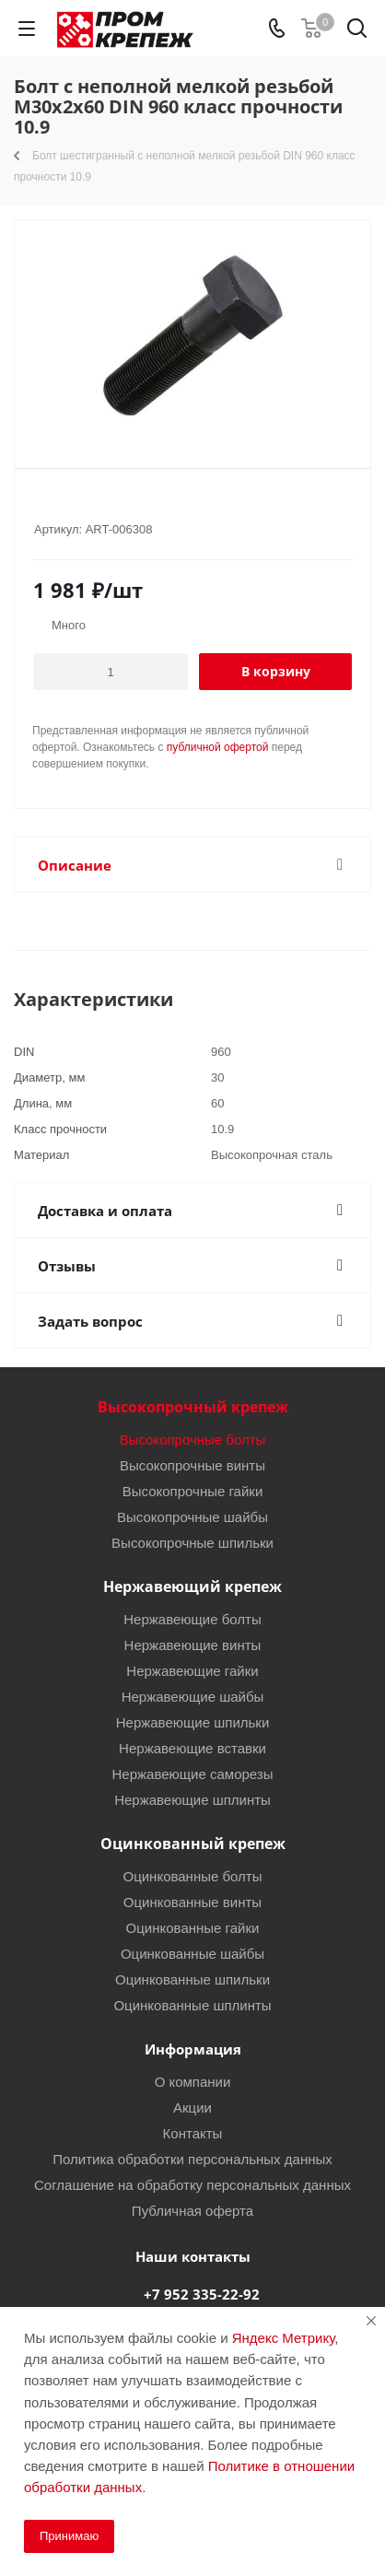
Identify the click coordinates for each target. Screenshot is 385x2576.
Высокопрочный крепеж (193, 1407)
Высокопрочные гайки (192, 1490)
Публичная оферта (192, 2210)
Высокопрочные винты (192, 1465)
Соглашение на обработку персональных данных (192, 2184)
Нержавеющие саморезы (192, 1773)
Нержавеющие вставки (192, 1748)
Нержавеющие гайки (192, 1670)
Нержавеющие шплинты (192, 1799)
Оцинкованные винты (192, 1901)
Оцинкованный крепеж (193, 1843)
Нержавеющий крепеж (192, 1586)
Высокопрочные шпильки (192, 1542)
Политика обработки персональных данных (192, 2158)
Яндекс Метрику (283, 2337)
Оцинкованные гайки (193, 1927)
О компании (193, 2081)
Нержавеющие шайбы (193, 1696)
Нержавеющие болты (192, 1619)
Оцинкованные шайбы (192, 1953)
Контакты (193, 2133)
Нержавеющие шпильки (193, 1722)
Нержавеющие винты (193, 1644)
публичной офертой (218, 747)
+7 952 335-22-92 (202, 2294)
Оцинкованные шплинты (192, 2005)
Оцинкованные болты (192, 1876)
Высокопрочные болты (193, 1439)
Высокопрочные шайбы (192, 1516)
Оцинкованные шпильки (192, 1979)
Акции (192, 2107)
